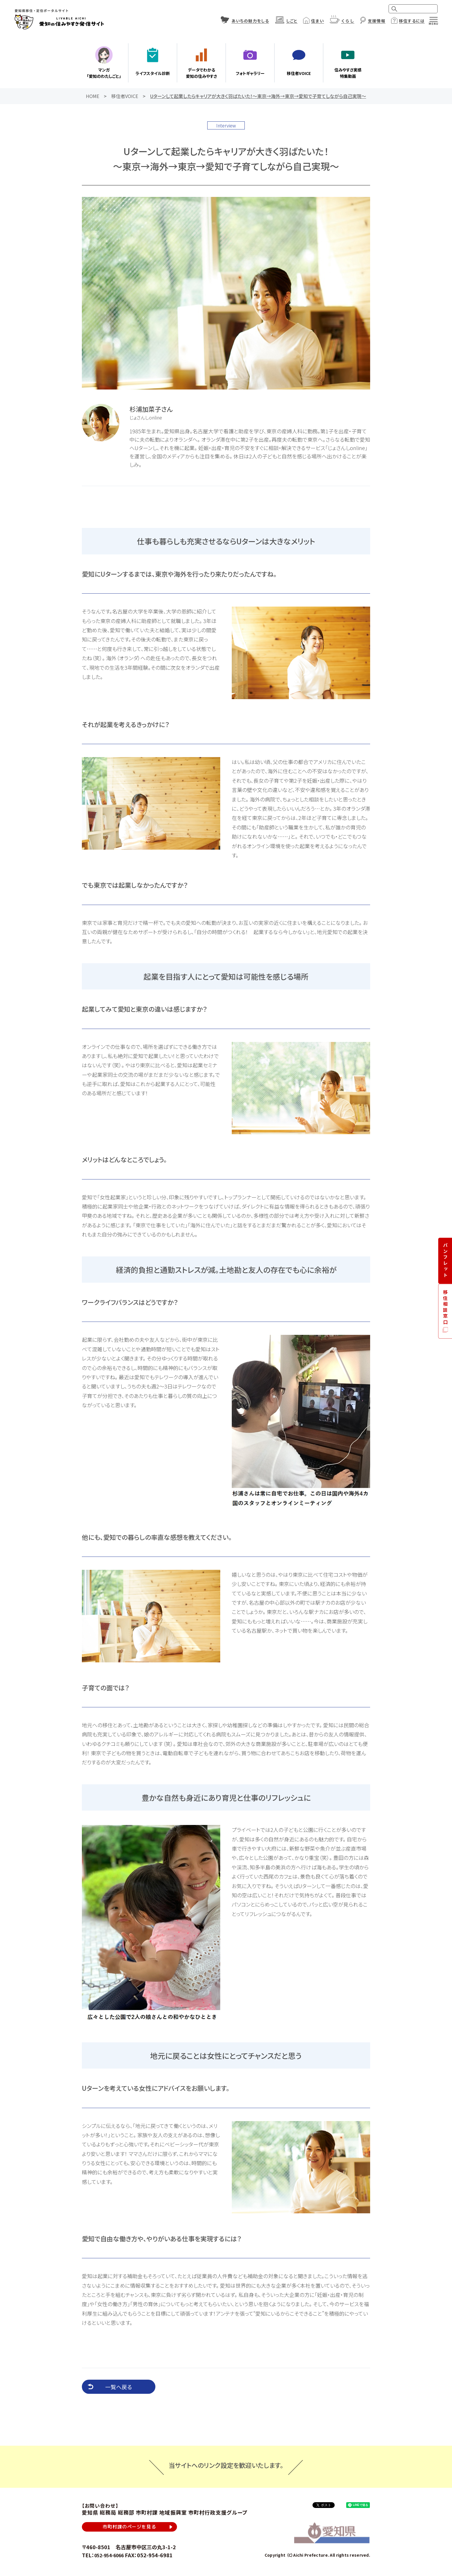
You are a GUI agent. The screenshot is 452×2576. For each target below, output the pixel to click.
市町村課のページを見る (129, 2528)
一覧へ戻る (119, 2387)
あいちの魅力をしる (250, 21)
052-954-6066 (112, 2557)
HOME (92, 96)
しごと (291, 21)
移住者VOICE (124, 96)
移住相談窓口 (445, 1307)
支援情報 (376, 21)
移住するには (412, 21)
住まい (317, 21)
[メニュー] (434, 19)
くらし (347, 21)
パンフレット (445, 1260)
